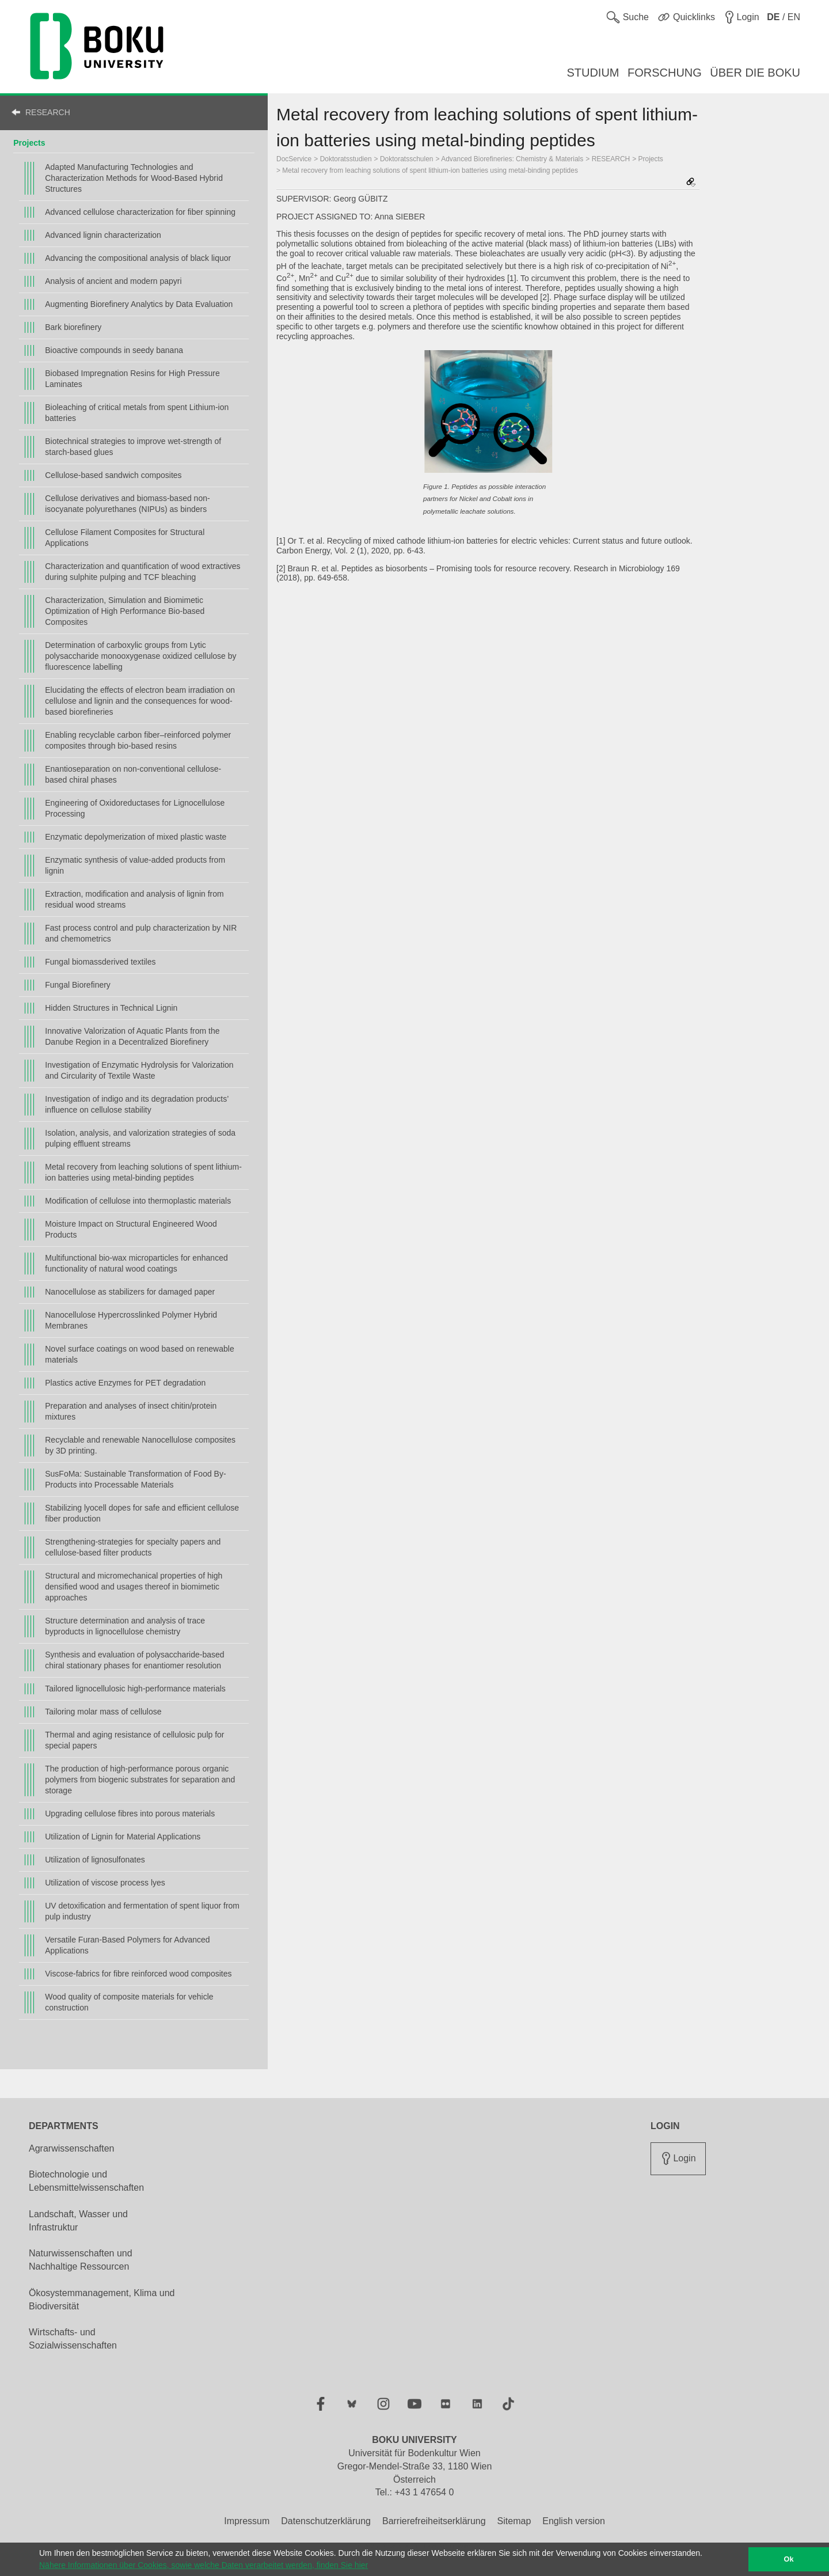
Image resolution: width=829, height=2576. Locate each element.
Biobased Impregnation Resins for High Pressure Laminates (132, 379)
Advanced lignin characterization (103, 235)
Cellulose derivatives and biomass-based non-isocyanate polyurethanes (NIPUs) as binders (127, 504)
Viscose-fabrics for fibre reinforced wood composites (138, 1973)
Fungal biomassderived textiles (100, 961)
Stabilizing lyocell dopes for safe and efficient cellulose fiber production (142, 1513)
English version (573, 2521)
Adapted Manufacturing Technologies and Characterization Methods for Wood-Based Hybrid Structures (134, 178)
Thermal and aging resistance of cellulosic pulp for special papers (134, 1740)
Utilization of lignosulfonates (95, 1859)
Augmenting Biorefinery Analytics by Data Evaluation (139, 304)
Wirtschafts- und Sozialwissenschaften (73, 2338)
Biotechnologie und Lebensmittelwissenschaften (86, 2180)
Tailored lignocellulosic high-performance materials (135, 1688)
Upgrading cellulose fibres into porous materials (130, 1813)
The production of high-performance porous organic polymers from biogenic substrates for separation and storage (140, 1779)
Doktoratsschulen (406, 159)
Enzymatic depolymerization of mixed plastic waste (135, 836)
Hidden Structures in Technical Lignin (111, 1007)
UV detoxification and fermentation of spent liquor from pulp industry (142, 1911)
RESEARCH (47, 112)
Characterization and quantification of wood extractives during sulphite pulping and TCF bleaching (142, 572)
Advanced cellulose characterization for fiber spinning (140, 212)
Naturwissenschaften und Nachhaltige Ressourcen (80, 2259)
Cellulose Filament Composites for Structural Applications (124, 538)
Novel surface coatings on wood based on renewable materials (139, 1354)
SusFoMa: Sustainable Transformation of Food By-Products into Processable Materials (135, 1479)
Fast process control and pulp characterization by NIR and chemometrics (141, 933)
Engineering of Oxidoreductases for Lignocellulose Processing (135, 808)
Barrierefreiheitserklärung (434, 2521)
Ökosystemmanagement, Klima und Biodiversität (101, 2299)
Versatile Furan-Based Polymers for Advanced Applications (127, 1945)
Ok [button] (789, 2559)
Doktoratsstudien (346, 159)
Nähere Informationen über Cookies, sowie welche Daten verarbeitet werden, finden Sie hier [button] (203, 2565)
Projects (29, 142)
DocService (293, 159)
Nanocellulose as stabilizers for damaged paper (130, 1291)
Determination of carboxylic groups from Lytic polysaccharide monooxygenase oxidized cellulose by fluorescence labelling (140, 655)
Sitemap (514, 2521)
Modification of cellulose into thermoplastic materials (138, 1200)
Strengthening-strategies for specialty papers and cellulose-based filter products (132, 1547)
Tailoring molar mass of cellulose (103, 1711)
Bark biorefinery (73, 327)
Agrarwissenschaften (72, 2148)
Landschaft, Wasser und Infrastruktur (78, 2220)
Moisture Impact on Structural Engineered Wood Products (131, 1229)
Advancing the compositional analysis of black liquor (138, 258)
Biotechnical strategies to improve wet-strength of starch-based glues (133, 447)
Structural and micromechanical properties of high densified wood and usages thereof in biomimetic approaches (133, 1586)
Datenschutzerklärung (326, 2521)
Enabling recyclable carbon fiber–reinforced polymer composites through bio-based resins (138, 740)
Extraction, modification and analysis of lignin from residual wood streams (134, 899)
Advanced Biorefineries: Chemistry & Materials (512, 159)
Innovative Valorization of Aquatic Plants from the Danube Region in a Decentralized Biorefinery (132, 1036)
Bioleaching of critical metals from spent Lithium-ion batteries (137, 413)
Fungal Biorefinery (78, 984)
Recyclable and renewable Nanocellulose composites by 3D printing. (140, 1445)
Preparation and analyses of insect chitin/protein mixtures (130, 1411)
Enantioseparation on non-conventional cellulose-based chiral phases (133, 774)
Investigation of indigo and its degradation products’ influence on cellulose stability (137, 1104)
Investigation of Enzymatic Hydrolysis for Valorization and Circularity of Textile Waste (139, 1070)
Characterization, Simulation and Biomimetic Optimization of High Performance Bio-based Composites (124, 611)
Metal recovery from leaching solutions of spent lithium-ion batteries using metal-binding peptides (143, 1172)
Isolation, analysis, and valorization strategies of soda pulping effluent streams (140, 1138)
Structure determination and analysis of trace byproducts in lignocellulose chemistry (125, 1626)
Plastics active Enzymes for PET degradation (125, 1382)
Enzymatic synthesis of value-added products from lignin (135, 865)
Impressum (246, 2521)
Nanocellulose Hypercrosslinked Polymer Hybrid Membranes (131, 1320)
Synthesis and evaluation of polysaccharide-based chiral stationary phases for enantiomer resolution (134, 1660)
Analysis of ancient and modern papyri (113, 281)
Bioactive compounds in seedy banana (114, 350)
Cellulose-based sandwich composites (113, 475)
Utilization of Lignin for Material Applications (122, 1836)
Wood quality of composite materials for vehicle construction (129, 2002)
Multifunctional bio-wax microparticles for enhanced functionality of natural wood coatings (136, 1263)
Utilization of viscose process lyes (105, 1882)
